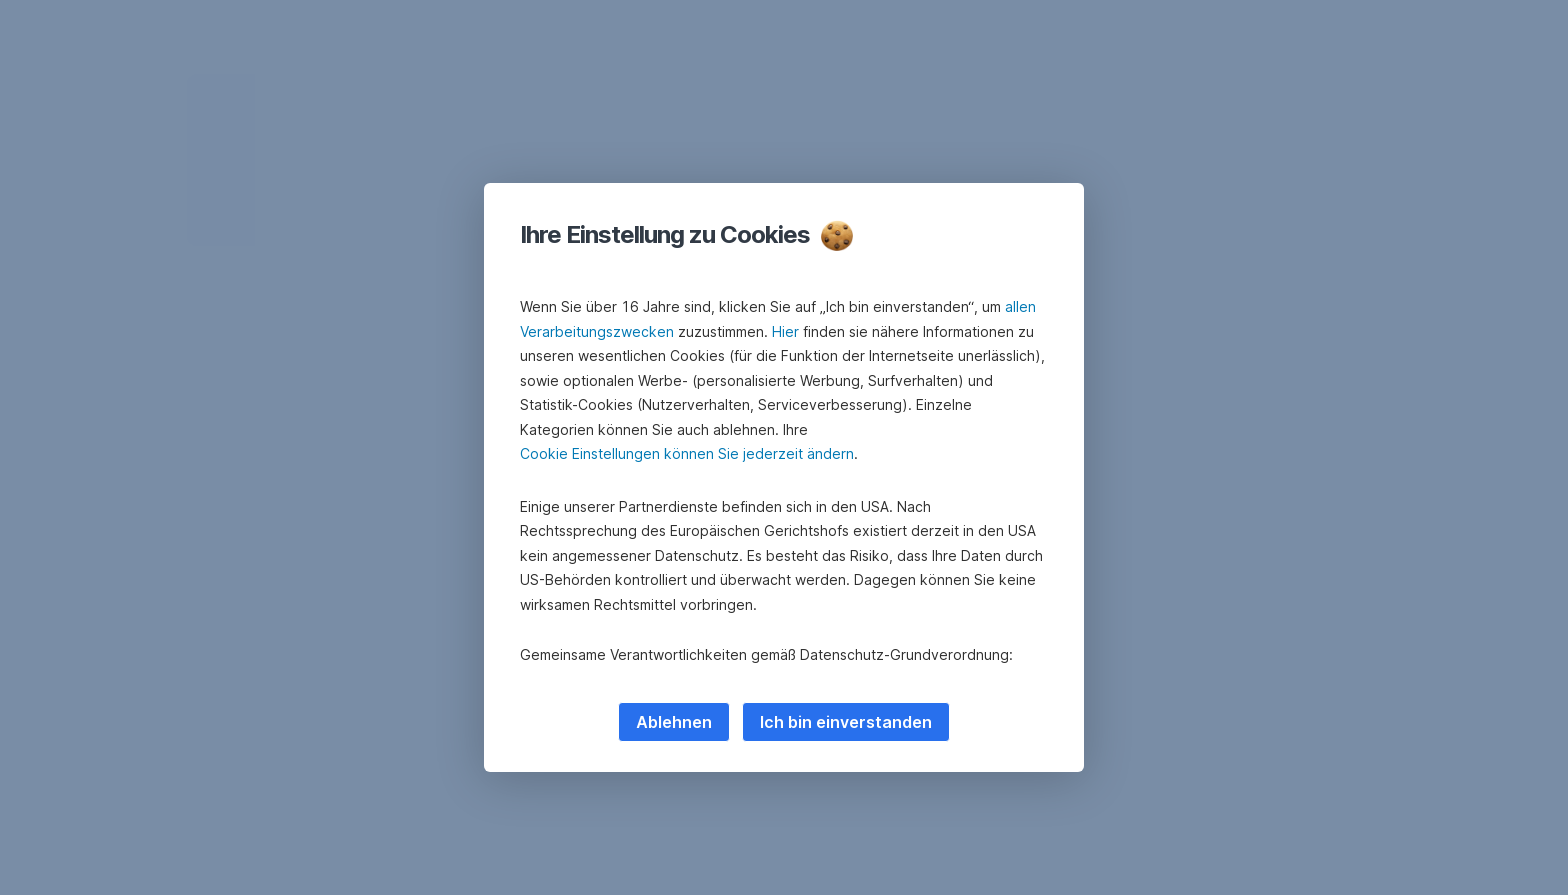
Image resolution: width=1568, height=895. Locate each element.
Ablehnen (674, 722)
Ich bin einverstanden (846, 722)
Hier (785, 331)
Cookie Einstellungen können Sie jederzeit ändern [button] (687, 453)
